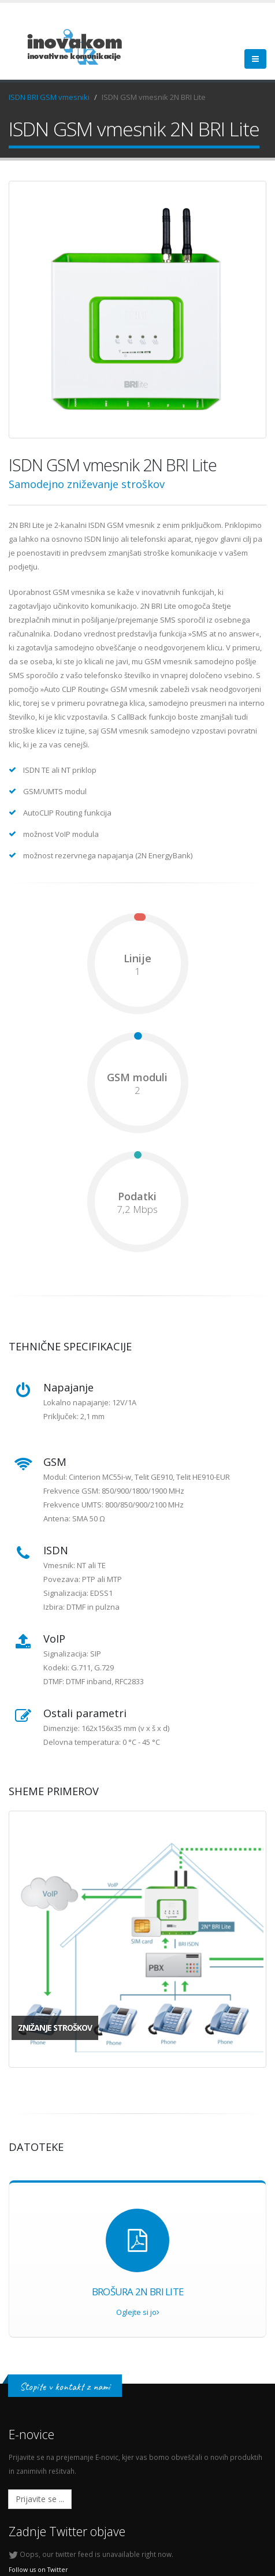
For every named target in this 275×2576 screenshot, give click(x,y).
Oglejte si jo (137, 2312)
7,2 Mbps (137, 1209)
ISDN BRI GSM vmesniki (49, 97)
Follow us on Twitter (38, 2570)
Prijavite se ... (40, 2498)
